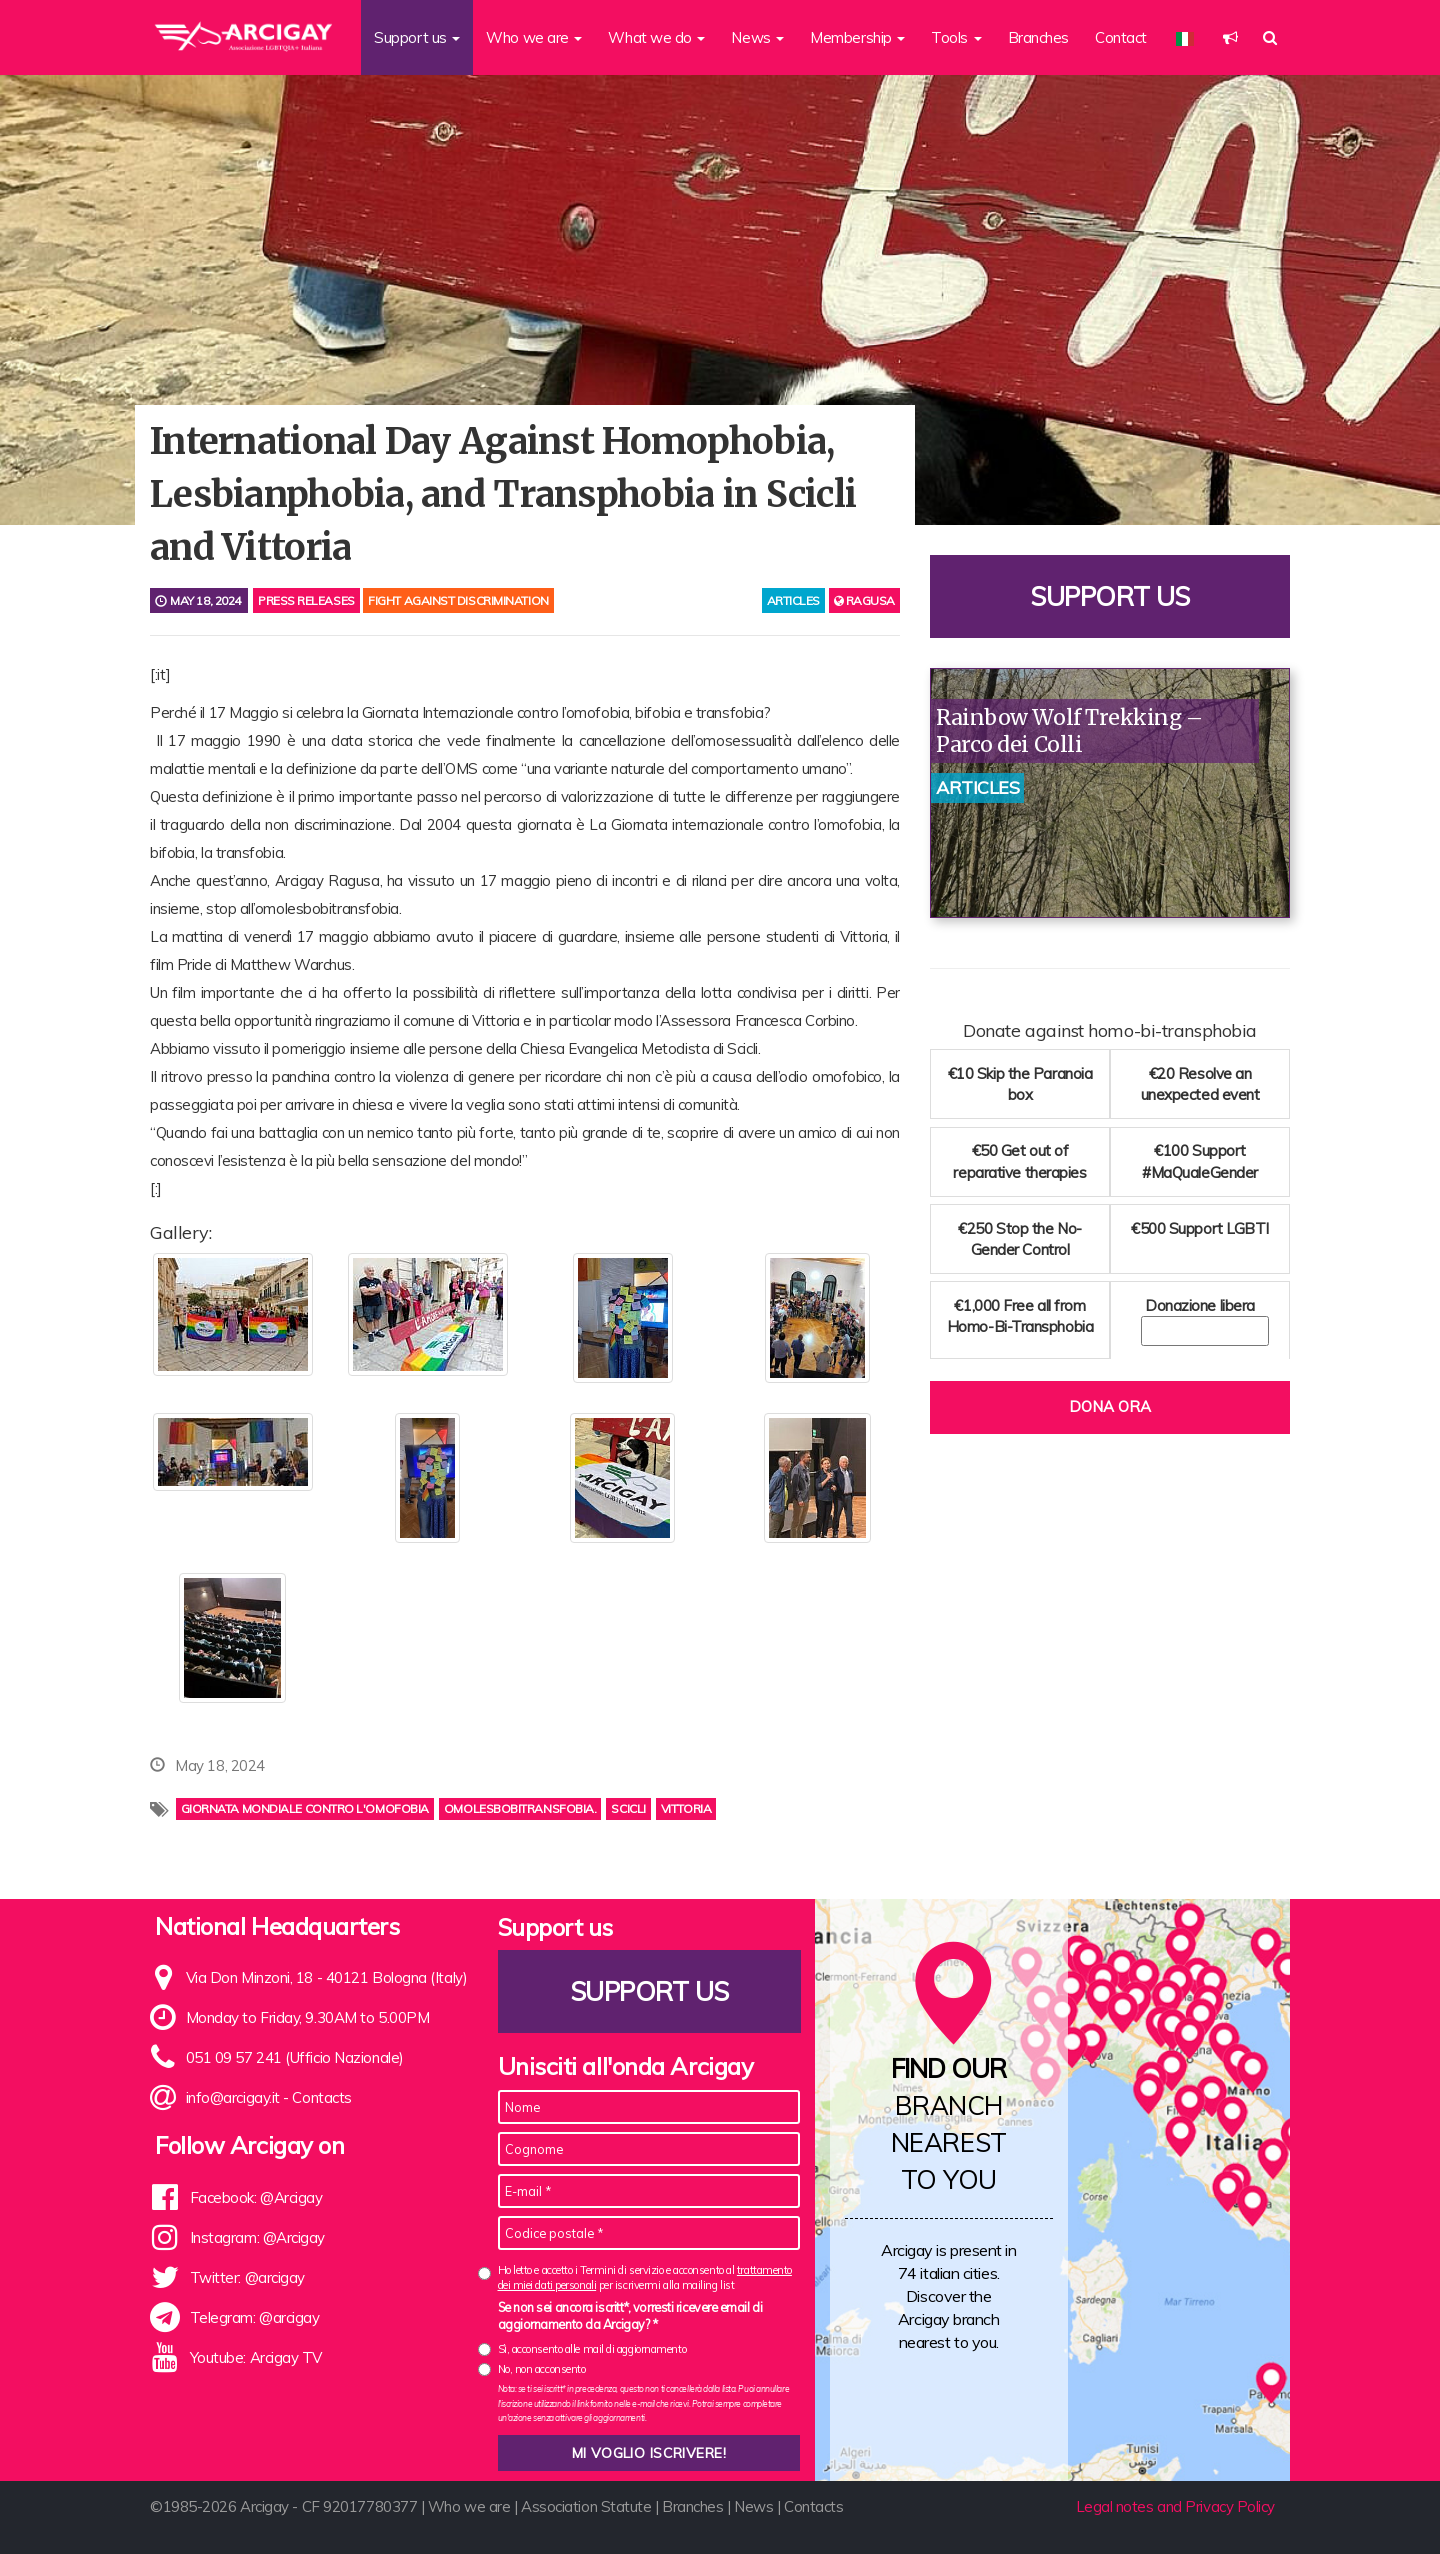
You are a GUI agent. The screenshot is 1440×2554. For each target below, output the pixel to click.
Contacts (321, 2097)
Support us (1110, 596)
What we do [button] (656, 37)
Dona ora (1110, 1406)
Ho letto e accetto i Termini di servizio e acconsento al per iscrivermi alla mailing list (645, 2277)
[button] (1230, 37)
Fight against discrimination (458, 600)
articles (793, 600)
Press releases (306, 600)
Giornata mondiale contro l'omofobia (305, 1808)
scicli (628, 1808)
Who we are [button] (534, 37)
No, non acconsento (542, 2369)
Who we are (469, 2506)
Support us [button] (417, 37)
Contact (1121, 37)
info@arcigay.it (233, 2097)
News (753, 2506)
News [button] (757, 37)
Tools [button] (956, 37)
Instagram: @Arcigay (257, 2237)
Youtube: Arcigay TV (256, 2357)
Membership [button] (857, 37)
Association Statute (586, 2506)
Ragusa (864, 600)
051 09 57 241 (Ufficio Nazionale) (295, 2057)
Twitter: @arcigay (247, 2277)
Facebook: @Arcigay (256, 2197)
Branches (1038, 37)
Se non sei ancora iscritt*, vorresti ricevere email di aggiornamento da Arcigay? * (630, 2316)
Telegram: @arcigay (255, 2317)
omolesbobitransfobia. (520, 1808)
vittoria (686, 1808)
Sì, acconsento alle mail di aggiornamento (592, 2349)
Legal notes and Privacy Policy (1176, 2506)
